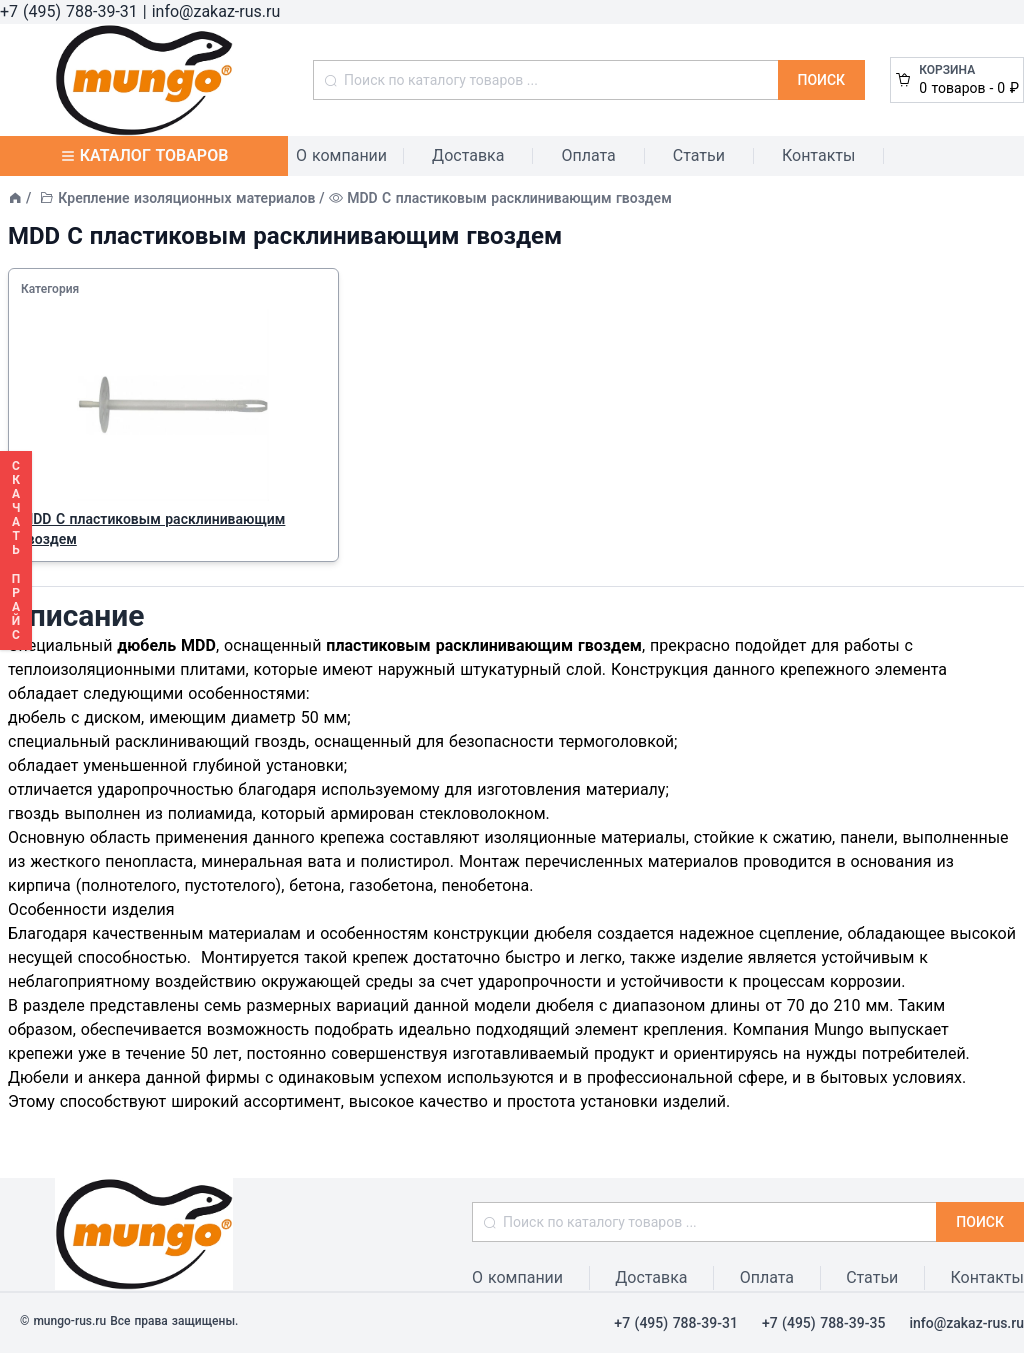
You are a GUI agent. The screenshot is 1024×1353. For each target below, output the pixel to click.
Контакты (818, 155)
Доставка (468, 155)
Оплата (588, 155)
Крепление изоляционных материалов (186, 198)
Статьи (699, 155)
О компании (341, 155)
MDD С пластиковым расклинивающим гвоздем (153, 529)
